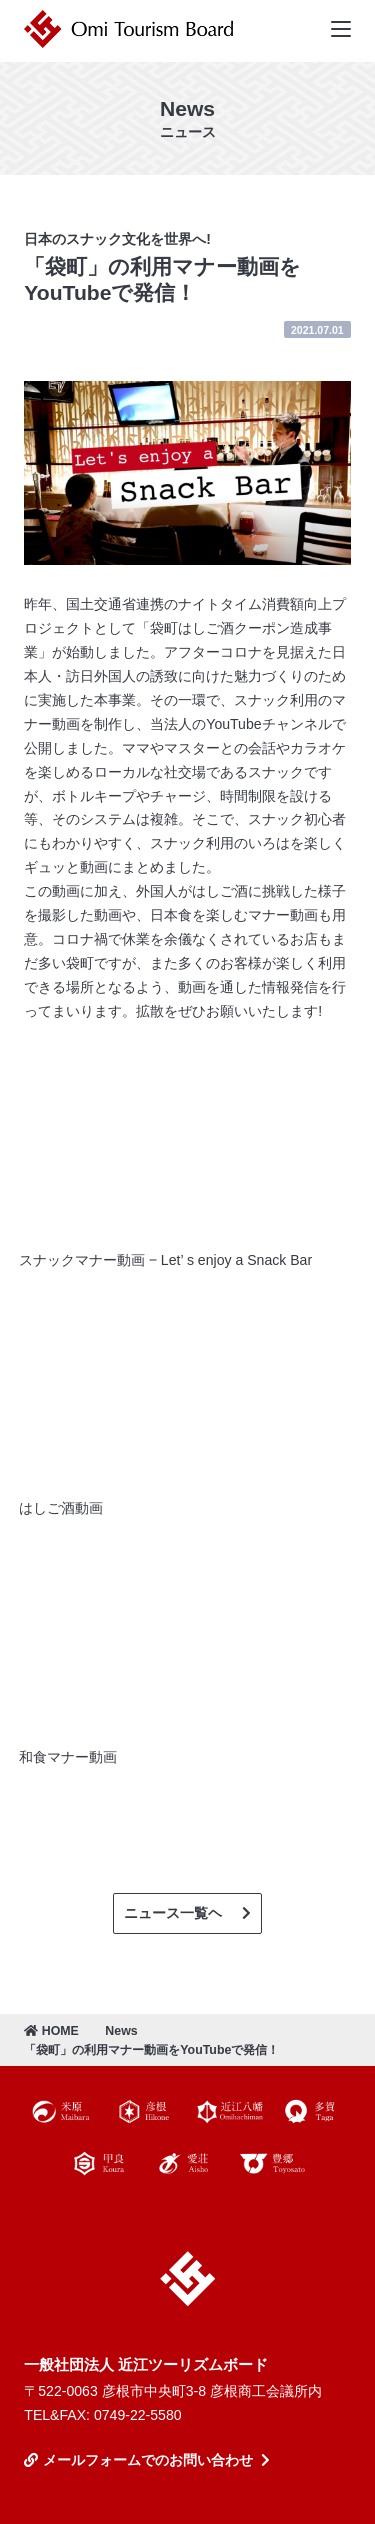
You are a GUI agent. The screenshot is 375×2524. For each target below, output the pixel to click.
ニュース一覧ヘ (173, 1913)
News (121, 2031)
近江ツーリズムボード (188, 2279)
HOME (51, 2031)
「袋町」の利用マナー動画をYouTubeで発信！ (151, 2050)
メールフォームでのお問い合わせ (148, 2460)
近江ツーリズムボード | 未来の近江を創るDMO (133, 29)
